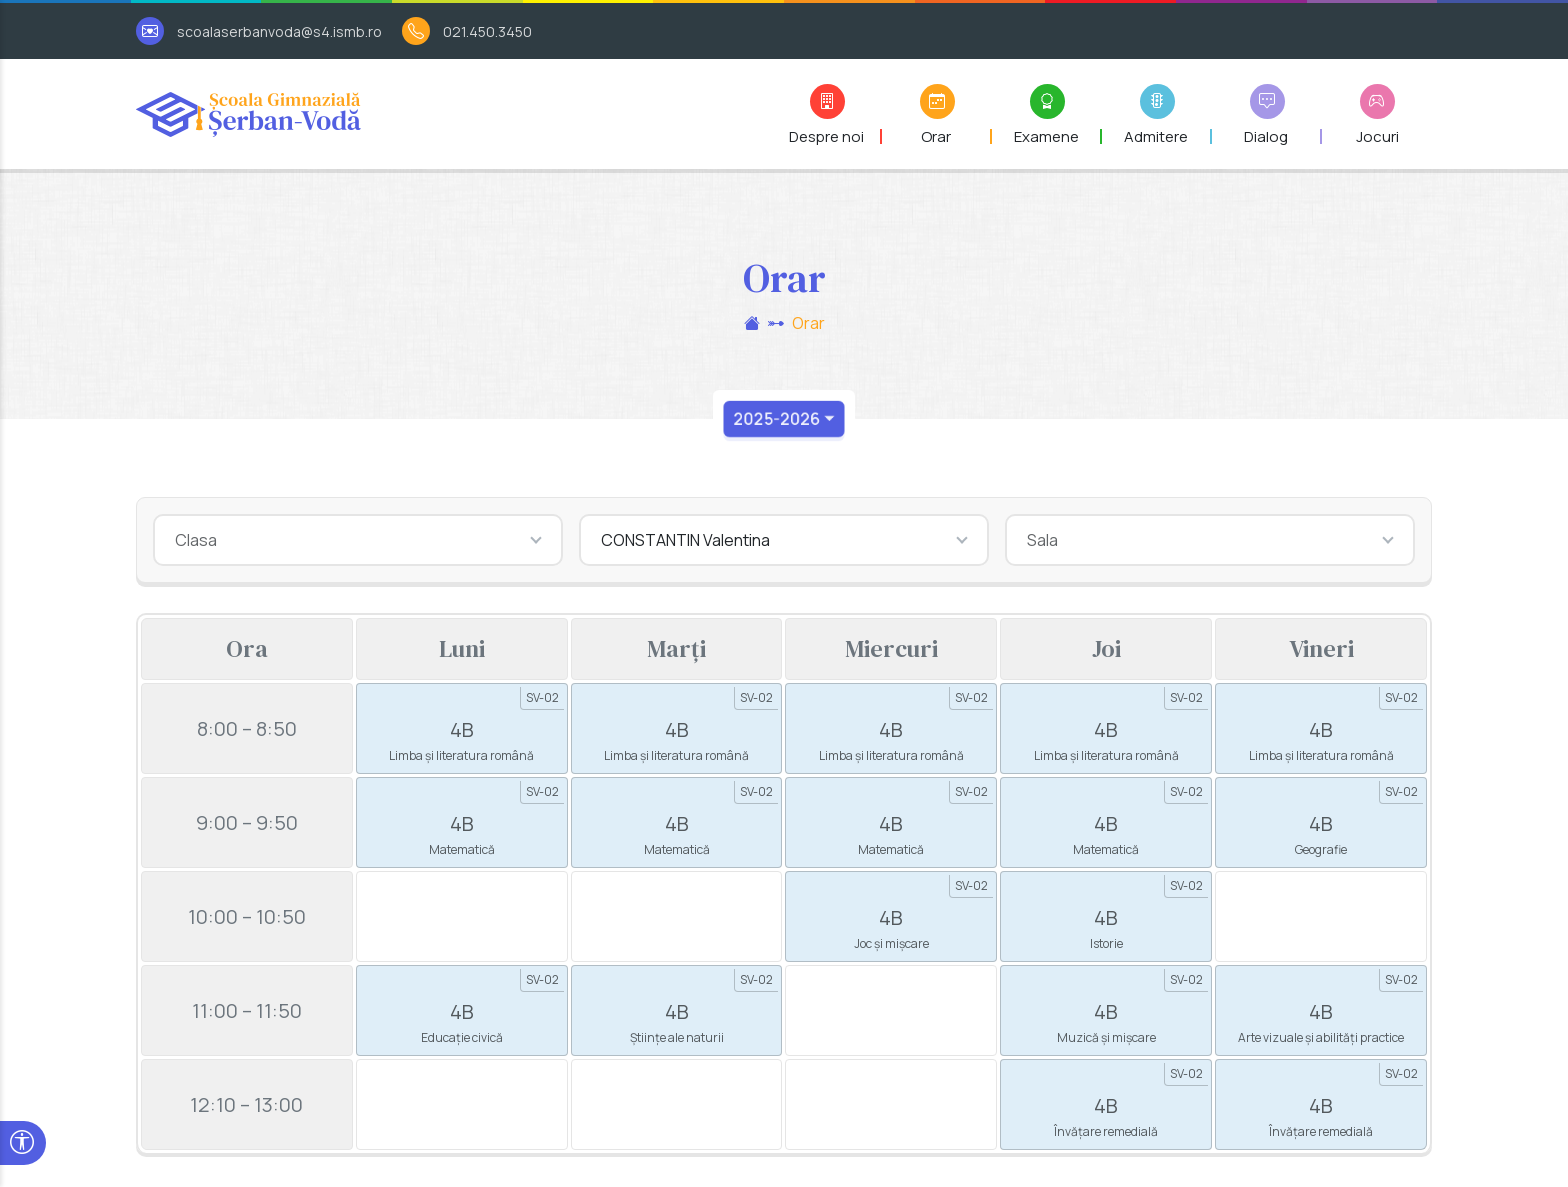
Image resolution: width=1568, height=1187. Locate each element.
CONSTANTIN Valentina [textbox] (685, 540)
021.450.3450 (487, 31)
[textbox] (358, 540)
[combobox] (358, 540)
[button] (827, 114)
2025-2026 (775, 419)
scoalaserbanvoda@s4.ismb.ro (279, 31)
